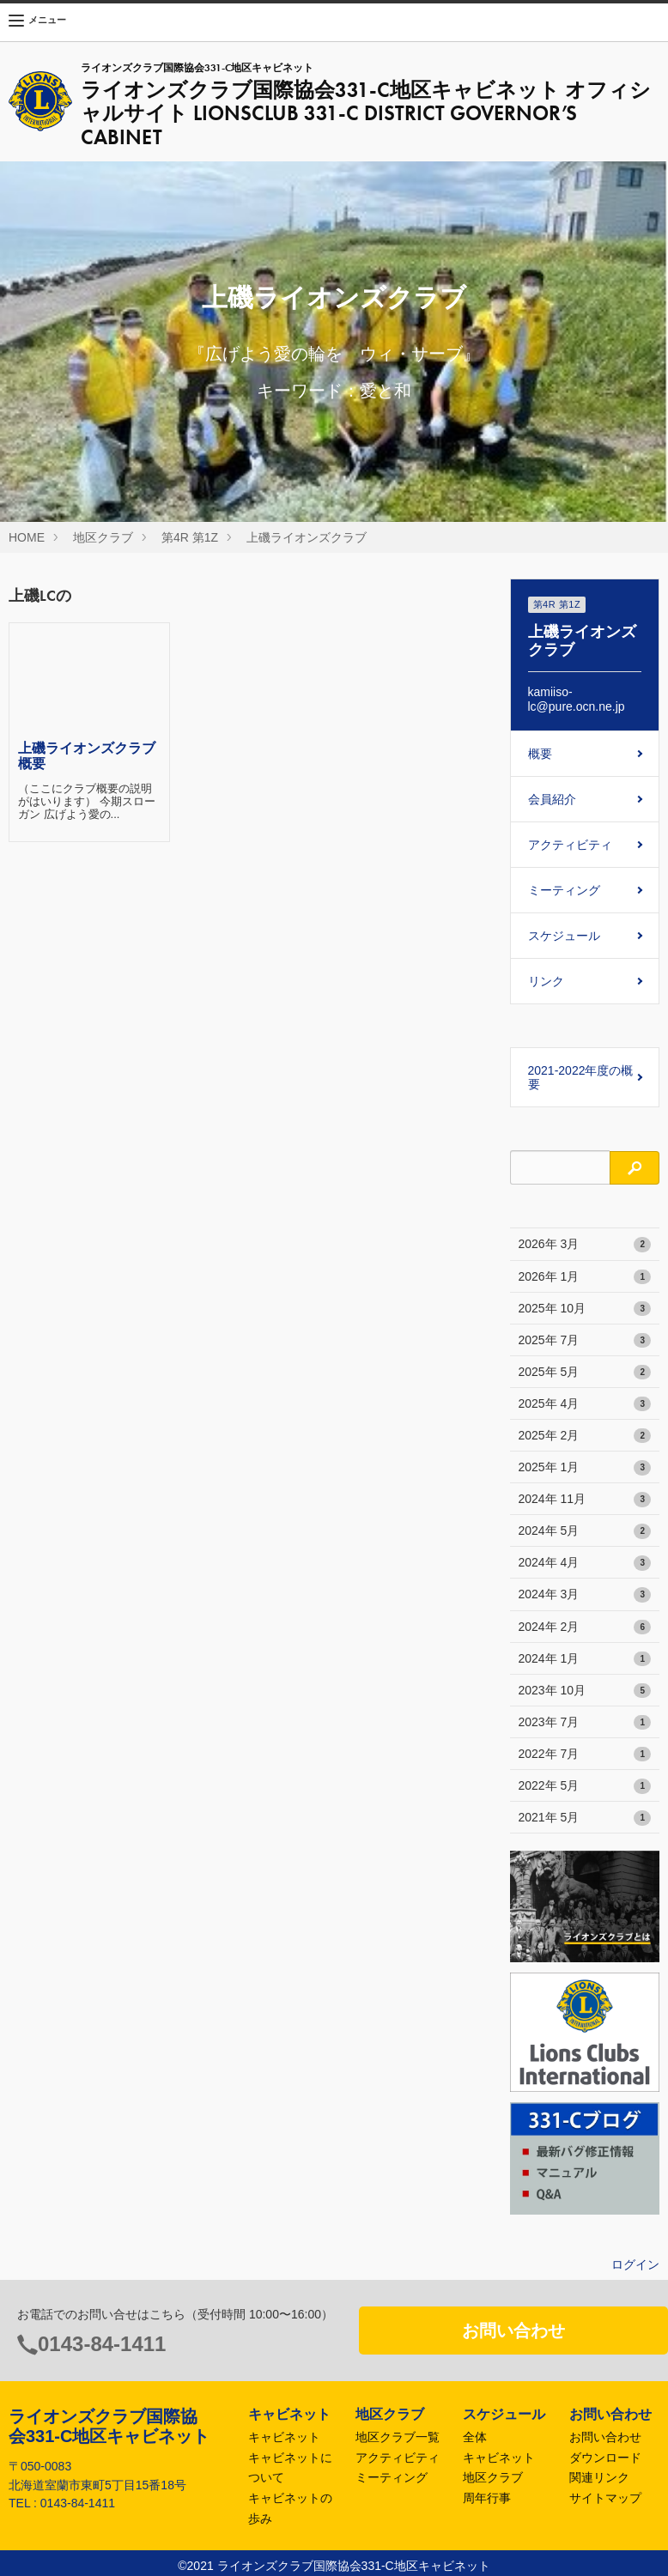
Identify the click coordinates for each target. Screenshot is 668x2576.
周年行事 (487, 2498)
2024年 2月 (585, 1627)
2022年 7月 (585, 1754)
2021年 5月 (585, 1818)
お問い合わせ (513, 2330)
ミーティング (564, 890)
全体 (475, 2437)
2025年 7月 (585, 1341)
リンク (546, 981)
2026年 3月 (585, 1244)
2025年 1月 (585, 1468)
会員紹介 (552, 799)
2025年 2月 (585, 1436)
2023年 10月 (585, 1691)
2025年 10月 (585, 1309)
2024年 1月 (585, 1659)
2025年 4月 (585, 1404)
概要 (540, 754)
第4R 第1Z (189, 537)
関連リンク (599, 2477)
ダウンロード (605, 2457)
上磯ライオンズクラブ (306, 537)
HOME (27, 537)
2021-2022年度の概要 (581, 1077)
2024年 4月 (585, 1563)
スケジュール (564, 936)
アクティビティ (570, 845)
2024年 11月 (585, 1499)
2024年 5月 (585, 1531)
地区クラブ (103, 537)
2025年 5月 (585, 1372)
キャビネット (284, 2437)
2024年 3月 (585, 1595)
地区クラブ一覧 (397, 2437)
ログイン (635, 2264)
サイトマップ (605, 2498)
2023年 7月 (585, 1722)
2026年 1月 (585, 1277)
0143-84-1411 (102, 2343)
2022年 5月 (585, 1786)
